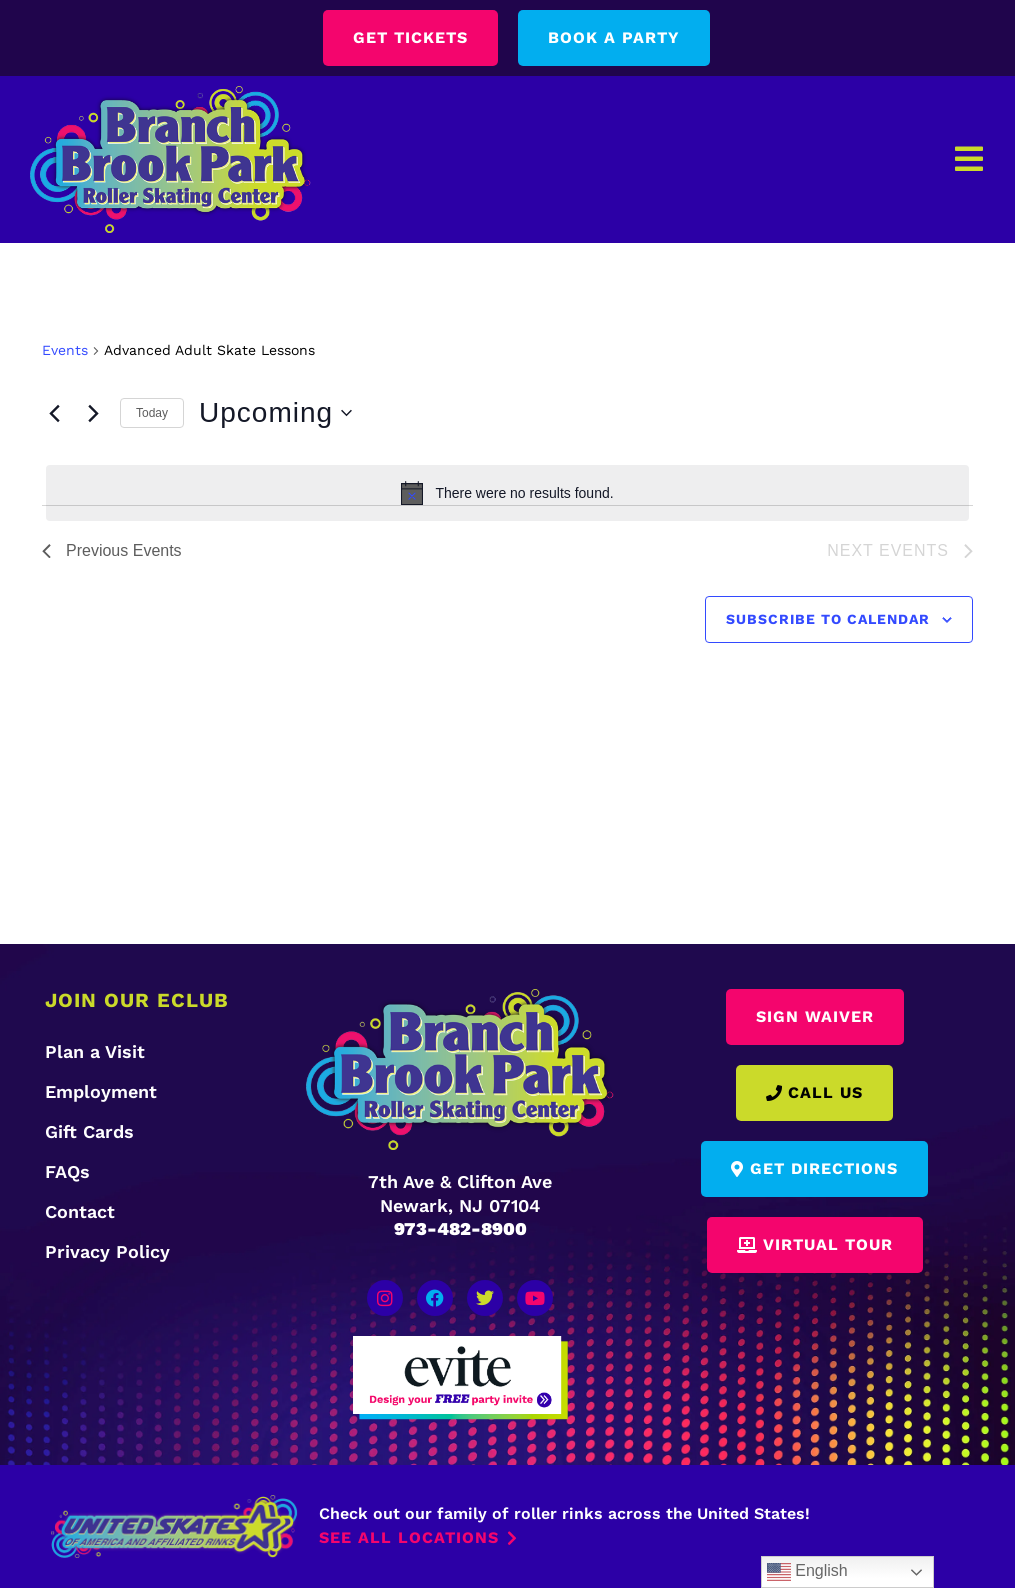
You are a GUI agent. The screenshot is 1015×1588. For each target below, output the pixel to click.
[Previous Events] (54, 413)
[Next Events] (93, 413)
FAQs (67, 1171)
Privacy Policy (107, 1251)
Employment (101, 1091)
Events (65, 350)
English (807, 1572)
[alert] (507, 493)
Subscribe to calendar (828, 619)
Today (152, 413)
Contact (80, 1211)
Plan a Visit (95, 1051)
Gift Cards (89, 1131)
